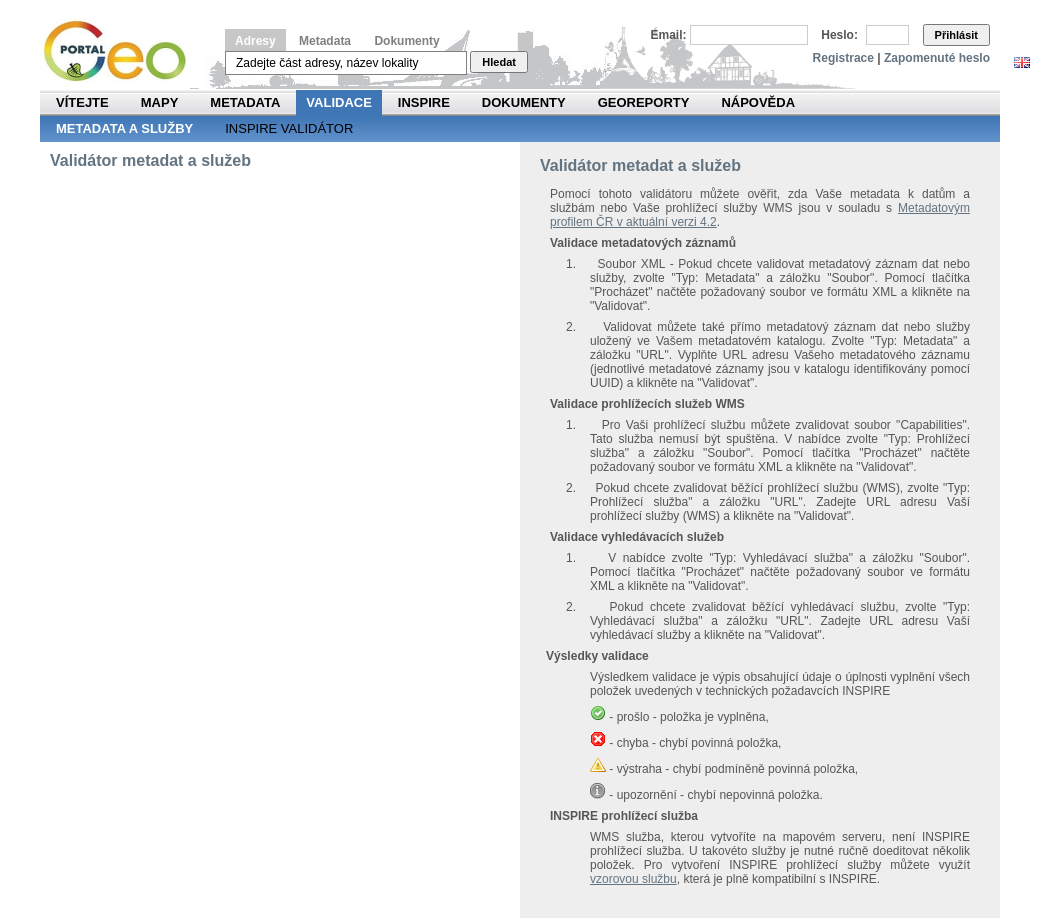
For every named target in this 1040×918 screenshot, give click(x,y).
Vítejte (82, 102)
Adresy (255, 41)
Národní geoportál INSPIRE (122, 51)
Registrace (843, 58)
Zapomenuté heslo (937, 58)
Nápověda (758, 102)
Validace (338, 102)
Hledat (499, 62)
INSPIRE (424, 102)
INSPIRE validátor (289, 128)
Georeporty (644, 102)
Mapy (160, 102)
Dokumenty (406, 41)
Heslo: (839, 35)
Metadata (325, 41)
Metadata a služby (124, 128)
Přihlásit (956, 35)
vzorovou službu (633, 879)
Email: (669, 35)
